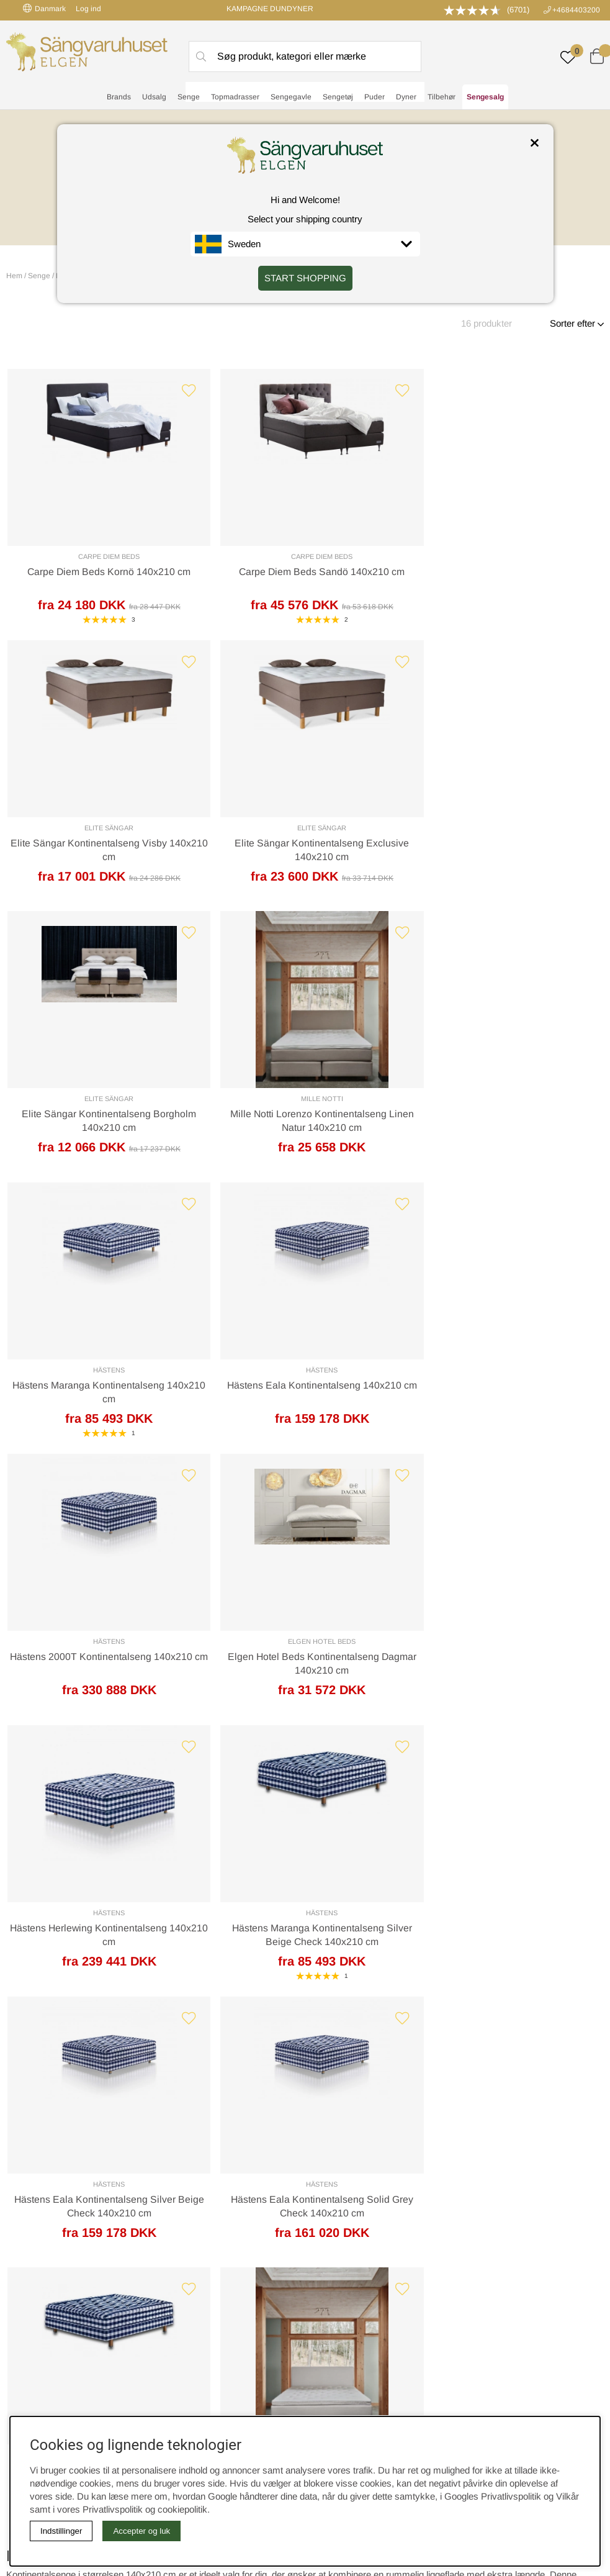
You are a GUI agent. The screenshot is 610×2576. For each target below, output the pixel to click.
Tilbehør (441, 97)
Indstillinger (61, 2531)
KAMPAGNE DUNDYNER (270, 8)
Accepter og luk (141, 2531)
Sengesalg (485, 97)
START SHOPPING (305, 278)
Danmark (44, 8)
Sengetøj (338, 97)
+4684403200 (576, 10)
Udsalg (154, 97)
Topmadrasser (235, 97)
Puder (374, 97)
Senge (188, 97)
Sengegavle (291, 97)
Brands (119, 97)
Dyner (406, 97)
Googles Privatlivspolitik (492, 2496)
